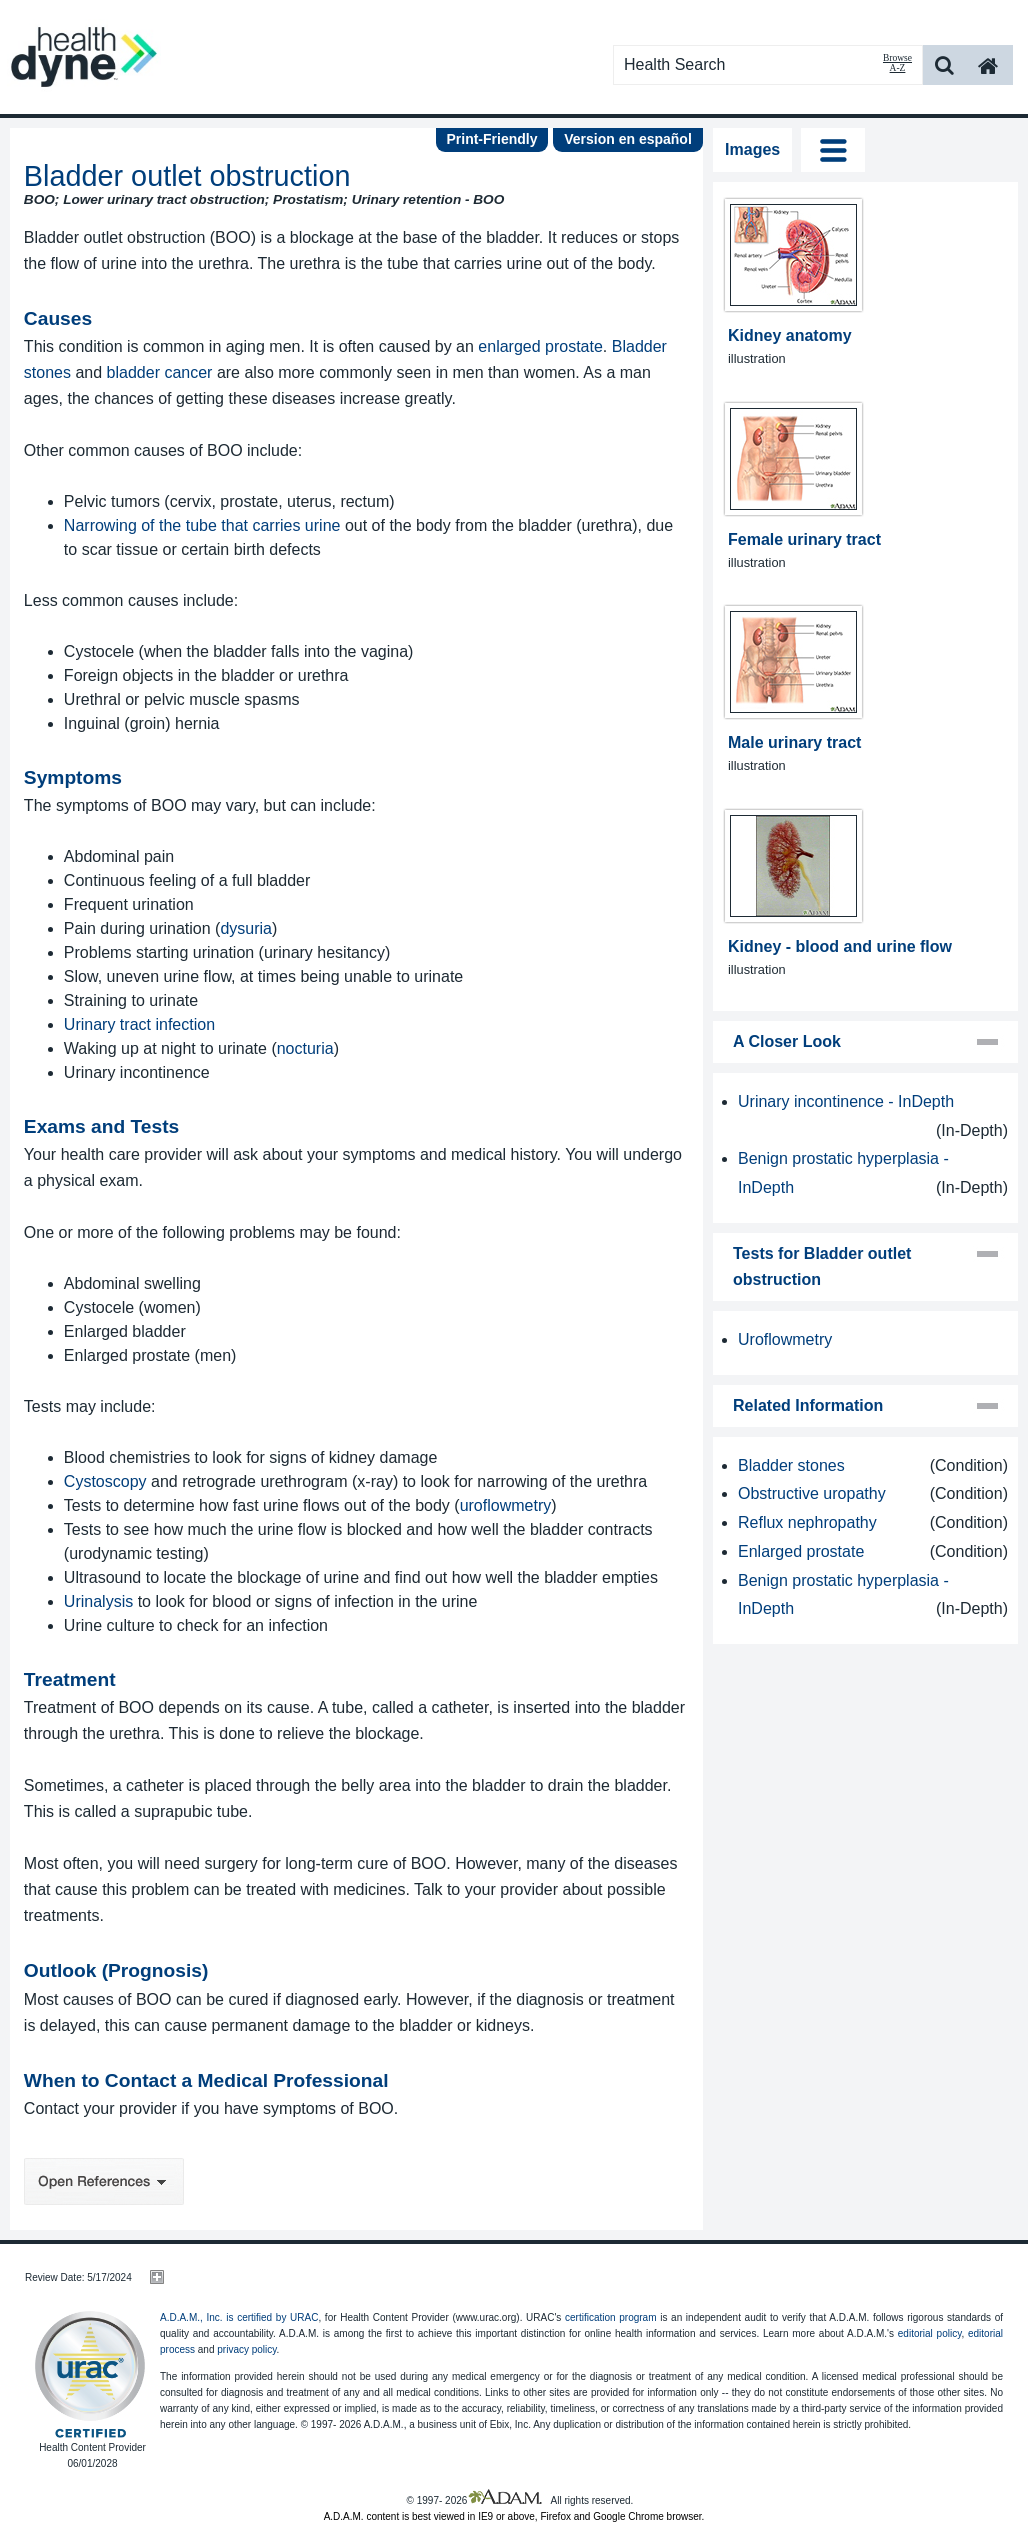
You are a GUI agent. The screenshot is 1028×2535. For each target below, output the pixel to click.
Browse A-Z (897, 63)
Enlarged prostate (801, 1551)
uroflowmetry (506, 1505)
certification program (611, 2317)
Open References (104, 2181)
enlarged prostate (540, 346)
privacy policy (246, 2349)
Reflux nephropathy (807, 1522)
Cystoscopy (105, 1481)
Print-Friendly (491, 139)
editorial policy (930, 2333)
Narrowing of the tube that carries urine (202, 525)
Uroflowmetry (785, 1339)
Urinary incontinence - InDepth (846, 1101)
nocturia (305, 1048)
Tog (833, 150)
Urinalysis (98, 1601)
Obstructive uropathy (812, 1493)
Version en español (628, 139)
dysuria (246, 928)
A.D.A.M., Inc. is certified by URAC (239, 2317)
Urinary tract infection (139, 1024)
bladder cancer (160, 372)
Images (752, 149)
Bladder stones (791, 1465)
